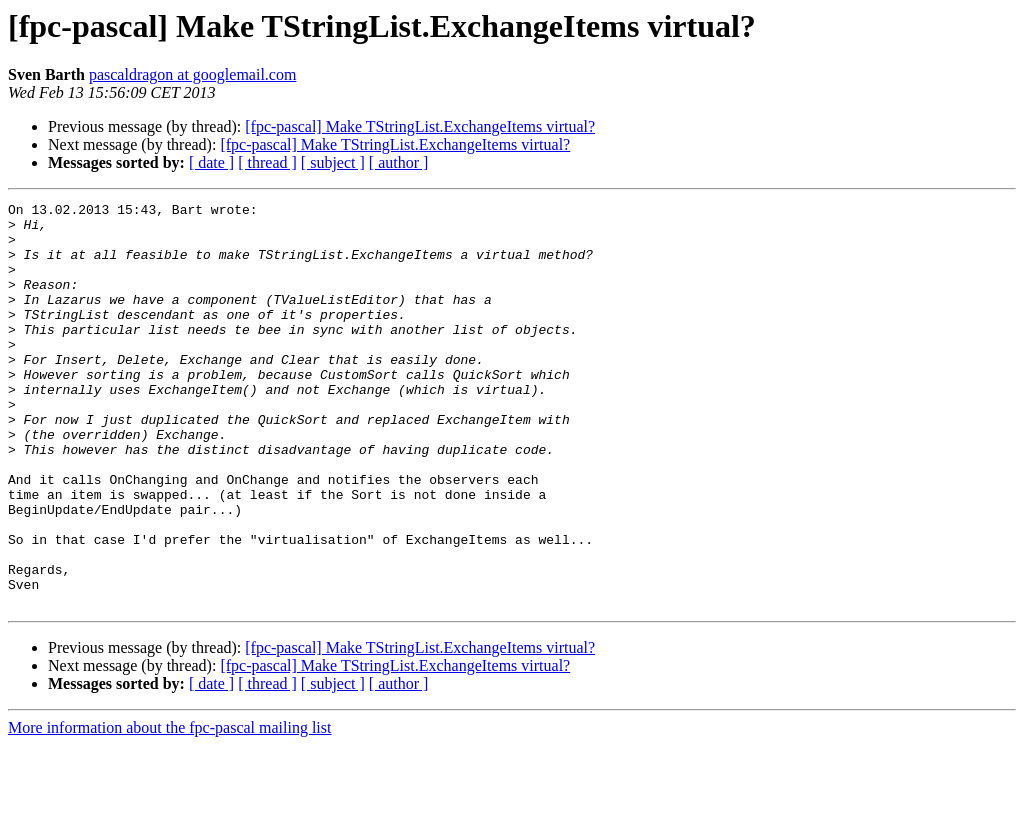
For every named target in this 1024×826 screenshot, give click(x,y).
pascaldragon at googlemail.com (192, 74)
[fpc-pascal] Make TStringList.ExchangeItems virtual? (420, 126)
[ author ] (399, 162)
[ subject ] (333, 162)
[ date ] (211, 162)
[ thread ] (267, 162)
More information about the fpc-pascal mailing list (169, 808)
